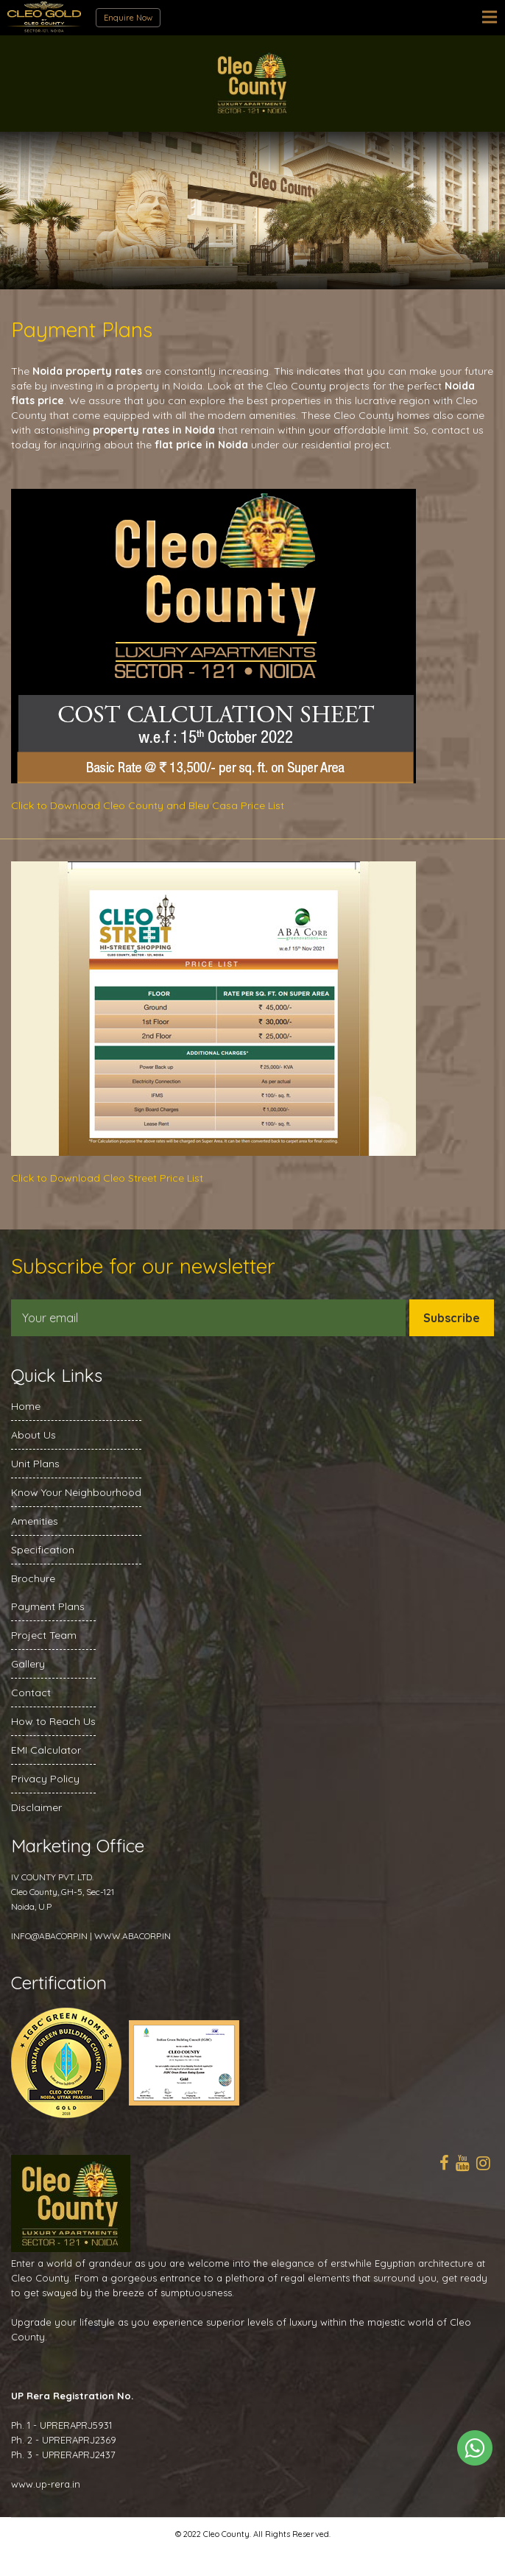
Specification (42, 1549)
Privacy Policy (45, 1778)
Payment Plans (48, 1606)
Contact (31, 1692)
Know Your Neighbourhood (76, 1492)
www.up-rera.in (45, 2484)
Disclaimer (36, 1807)
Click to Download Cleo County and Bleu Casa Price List (147, 805)
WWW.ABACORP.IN (132, 1935)
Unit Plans (35, 1463)
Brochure (33, 1578)
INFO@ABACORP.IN (49, 1935)
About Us (33, 1434)
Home (25, 1406)
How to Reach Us (53, 1721)
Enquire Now (128, 18)
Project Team (44, 1635)
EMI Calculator (46, 1750)
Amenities (34, 1521)
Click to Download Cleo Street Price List (107, 1178)
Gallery (28, 1663)
